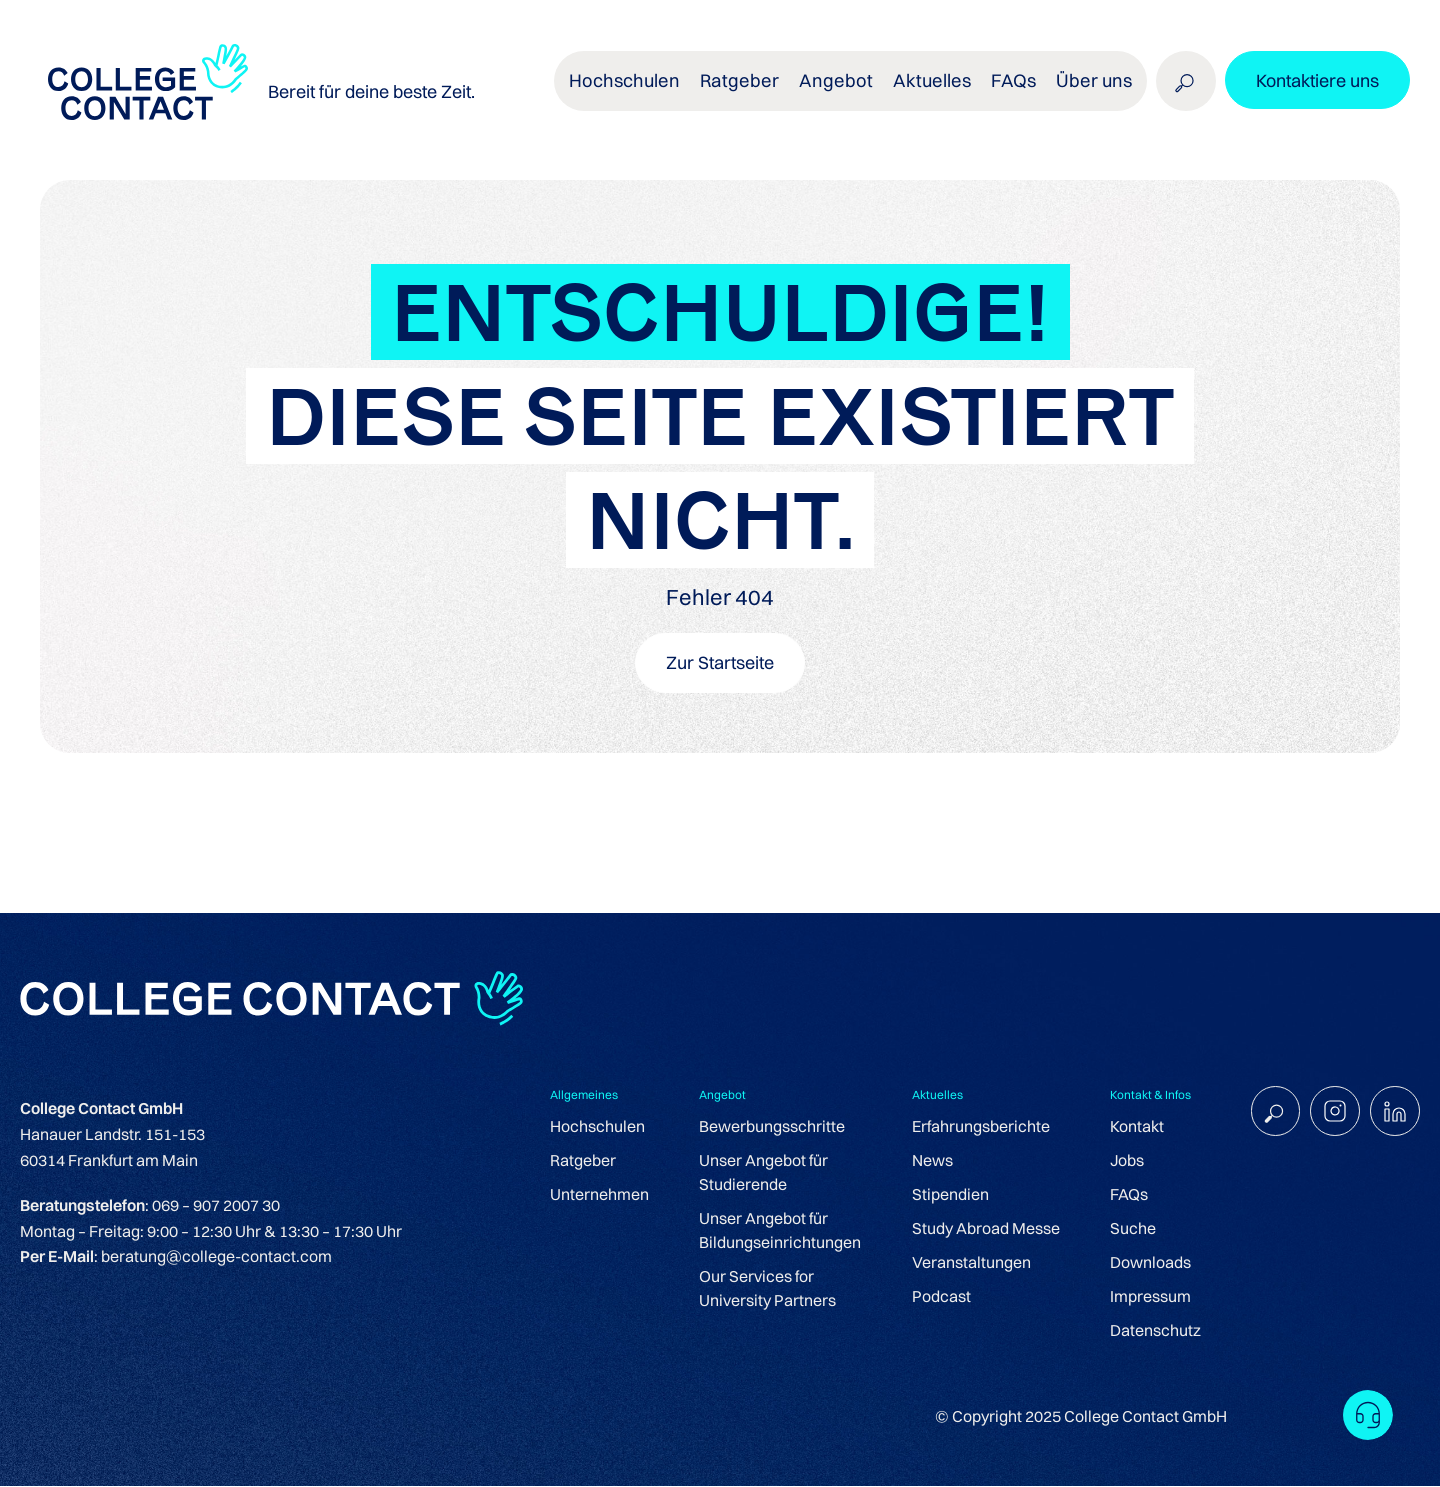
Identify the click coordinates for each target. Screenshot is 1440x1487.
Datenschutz (1148, 1332)
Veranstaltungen (964, 1264)
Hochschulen (649, 89)
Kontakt (1130, 1128)
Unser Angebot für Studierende (756, 1174)
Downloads (1143, 1264)
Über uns (1093, 89)
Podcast (934, 1298)
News (925, 1162)
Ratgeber (758, 89)
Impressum (1143, 1298)
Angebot (848, 89)
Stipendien (943, 1196)
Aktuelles (938, 89)
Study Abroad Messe (979, 1230)
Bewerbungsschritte (765, 1128)
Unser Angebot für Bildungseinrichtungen (773, 1232)
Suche (1126, 1230)
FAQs (1016, 89)
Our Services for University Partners (760, 1290)
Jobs (1120, 1162)
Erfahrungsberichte (974, 1128)
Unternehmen (592, 1196)
